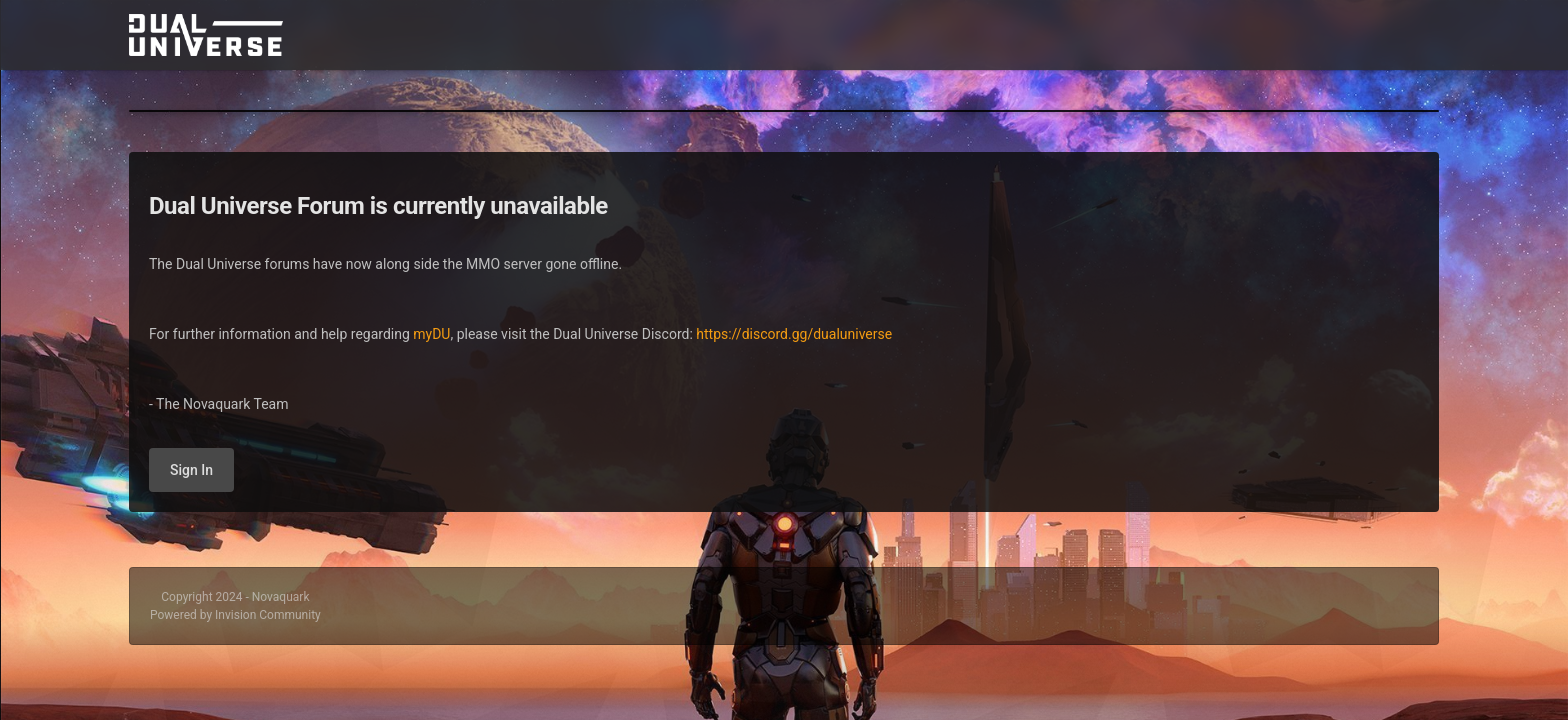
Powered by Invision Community (235, 615)
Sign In (191, 470)
